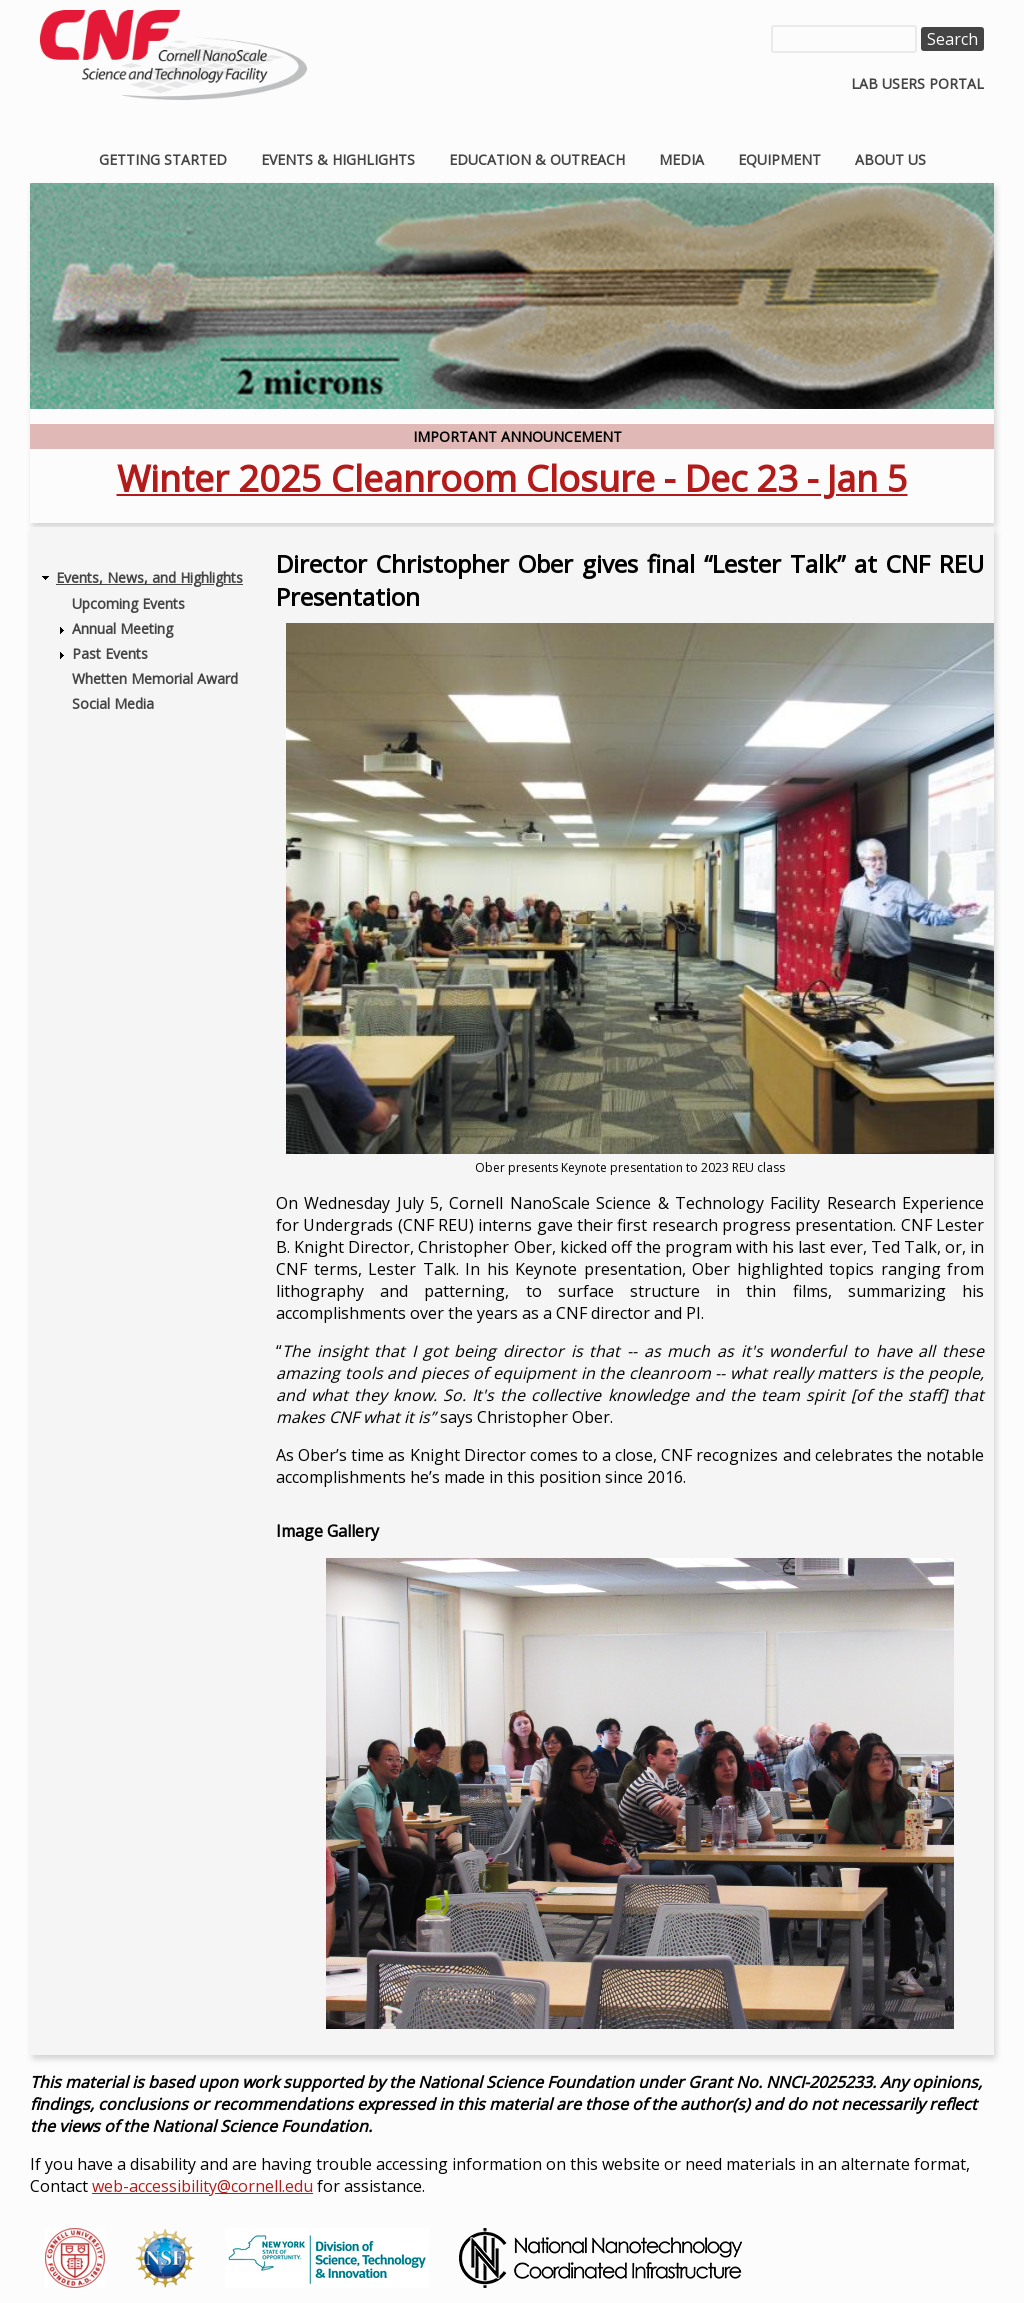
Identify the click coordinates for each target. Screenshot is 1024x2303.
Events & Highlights (338, 159)
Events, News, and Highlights (149, 577)
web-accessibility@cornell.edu (202, 2186)
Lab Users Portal (917, 83)
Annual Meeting (122, 628)
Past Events (110, 653)
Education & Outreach (537, 159)
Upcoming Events (128, 603)
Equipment (779, 159)
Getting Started (163, 159)
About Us (890, 159)
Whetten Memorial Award (155, 678)
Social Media (113, 703)
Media (681, 159)
